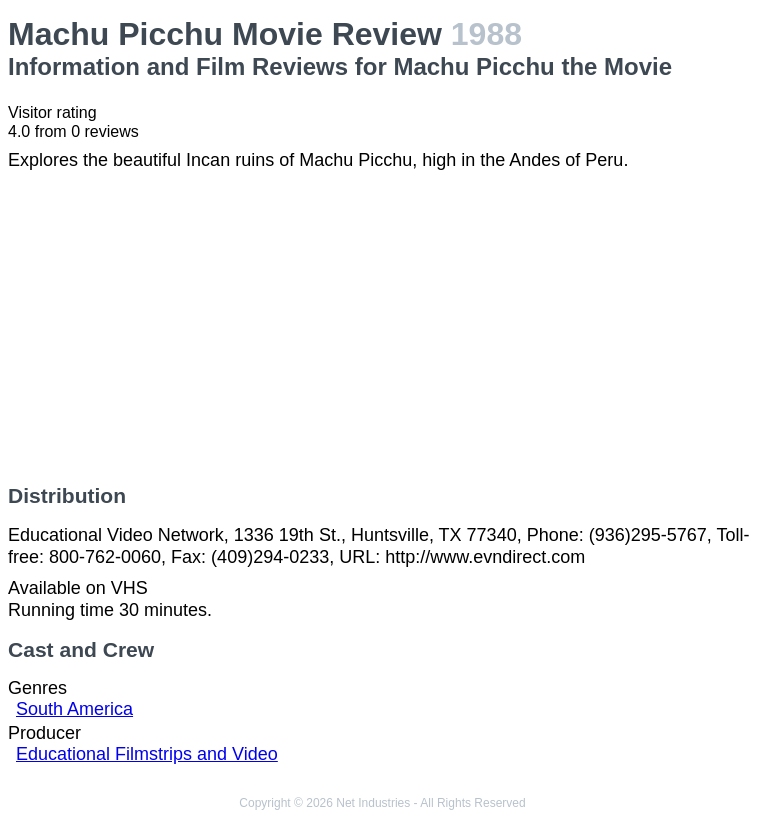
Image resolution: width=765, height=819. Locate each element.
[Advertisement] (382, 328)
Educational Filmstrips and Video (147, 754)
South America (74, 709)
